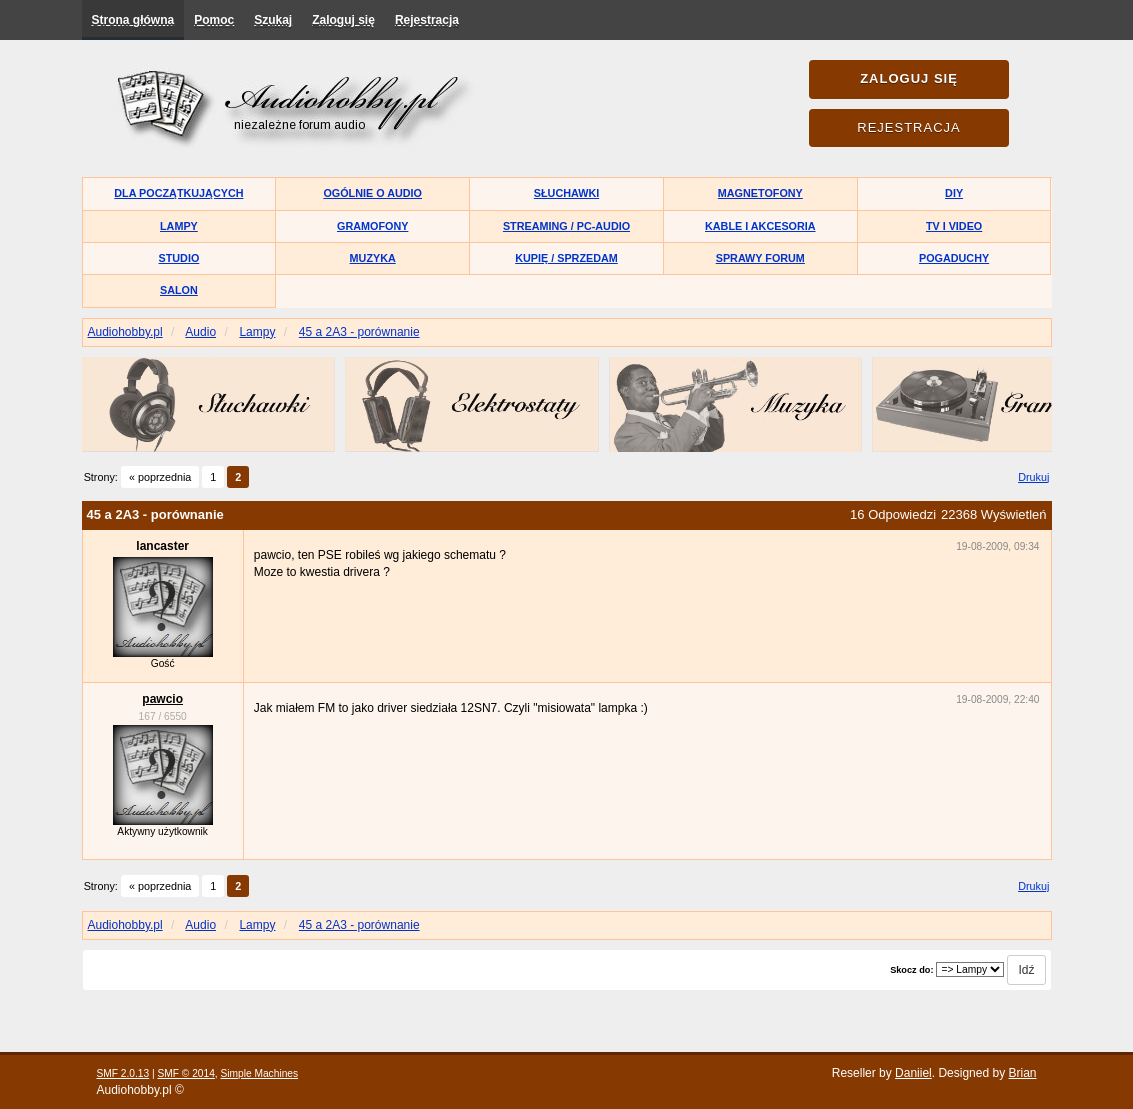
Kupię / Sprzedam (566, 258)
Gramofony (372, 226)
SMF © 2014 (185, 1073)
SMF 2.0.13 (123, 1073)
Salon (179, 290)
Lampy (179, 226)
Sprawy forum (760, 258)
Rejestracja (427, 20)
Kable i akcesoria (760, 226)
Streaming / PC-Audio (566, 226)
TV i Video (954, 226)
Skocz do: (911, 970)
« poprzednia (160, 477)
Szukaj (273, 20)
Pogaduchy (954, 258)
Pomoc (214, 20)
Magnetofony (760, 193)
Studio (179, 258)
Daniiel (913, 1073)
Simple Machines (260, 1073)
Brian (1022, 1073)
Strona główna (133, 20)
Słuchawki (566, 193)
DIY (954, 193)
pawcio (162, 699)
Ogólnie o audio (372, 193)
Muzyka (373, 258)
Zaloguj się (343, 20)
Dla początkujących (178, 193)
